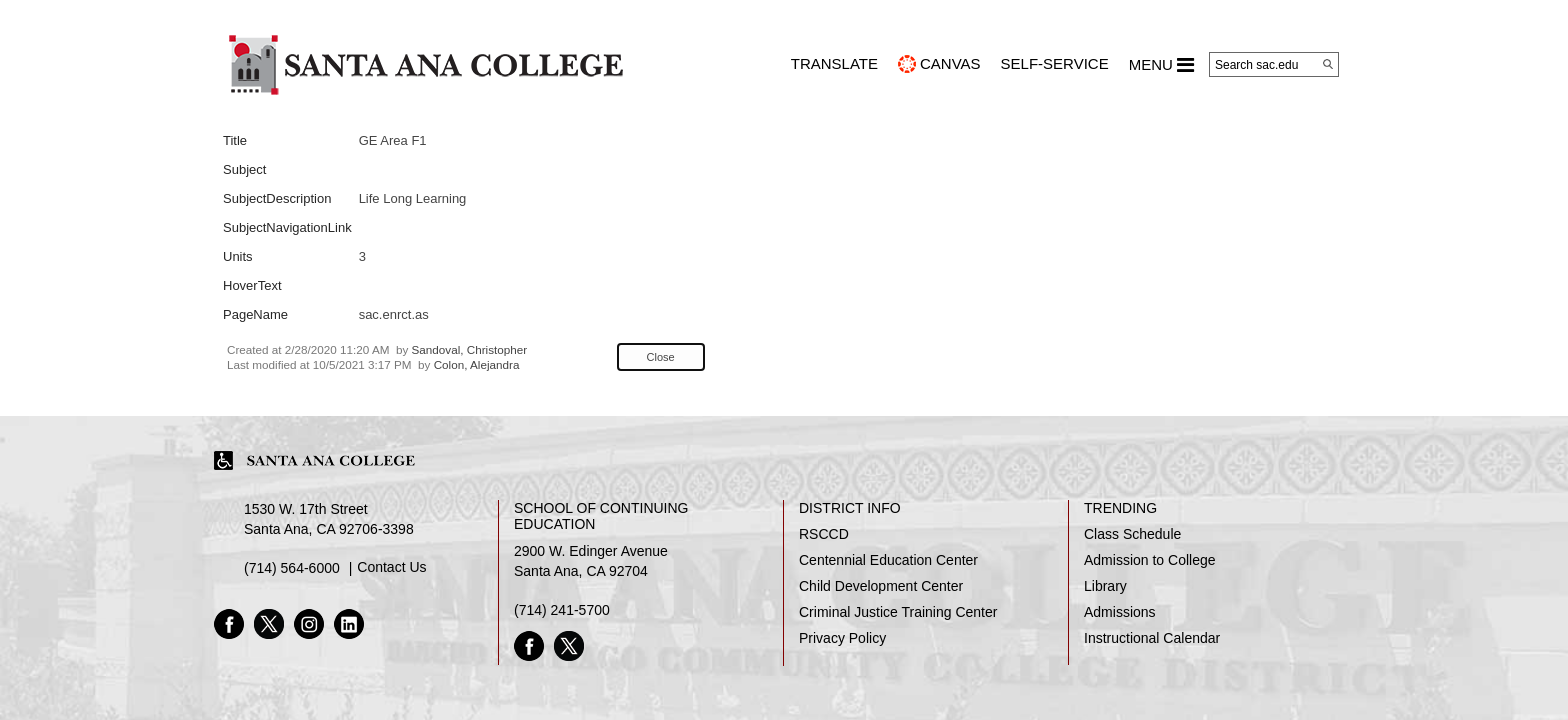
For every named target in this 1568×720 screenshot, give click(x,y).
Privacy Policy (842, 638)
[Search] (1328, 64)
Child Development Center (881, 586)
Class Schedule (1132, 534)
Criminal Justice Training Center (898, 612)
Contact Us (391, 567)
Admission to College (1150, 560)
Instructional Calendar (1152, 638)
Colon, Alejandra (477, 364)
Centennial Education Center (888, 560)
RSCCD (824, 534)
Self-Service (1055, 63)
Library (1105, 586)
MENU (1161, 65)
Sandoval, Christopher (470, 349)
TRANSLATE (834, 63)
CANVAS (950, 63)
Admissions (1120, 612)
